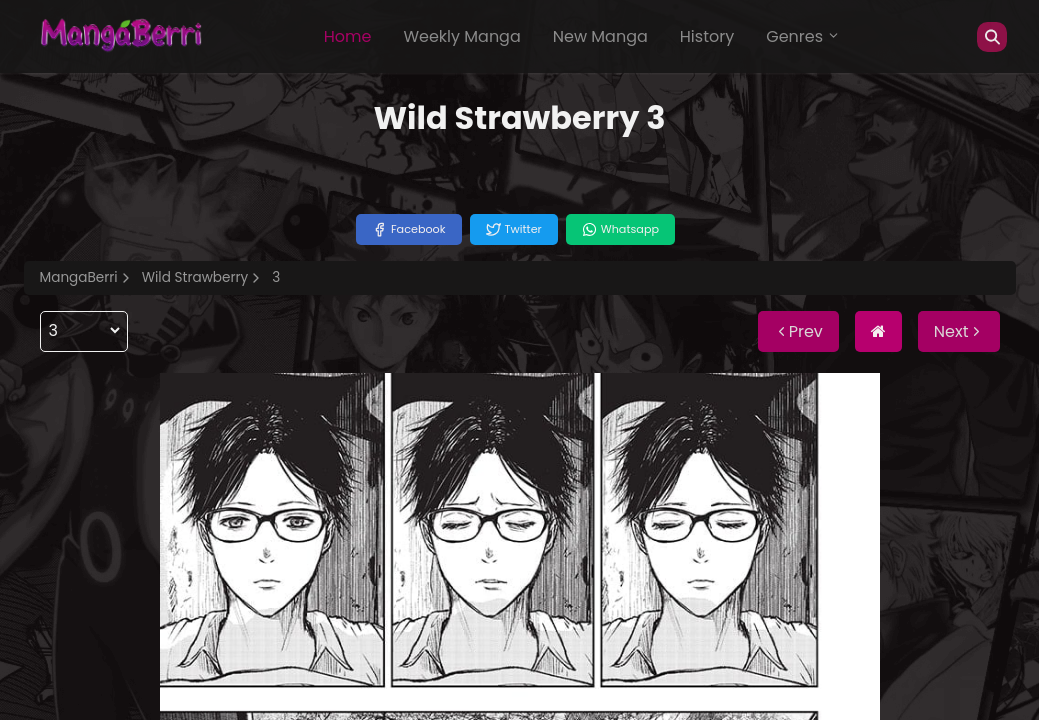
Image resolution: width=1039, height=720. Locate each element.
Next (959, 331)
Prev (798, 331)
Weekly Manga (461, 36)
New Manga (600, 36)
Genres (803, 36)
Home (348, 36)
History (707, 36)
